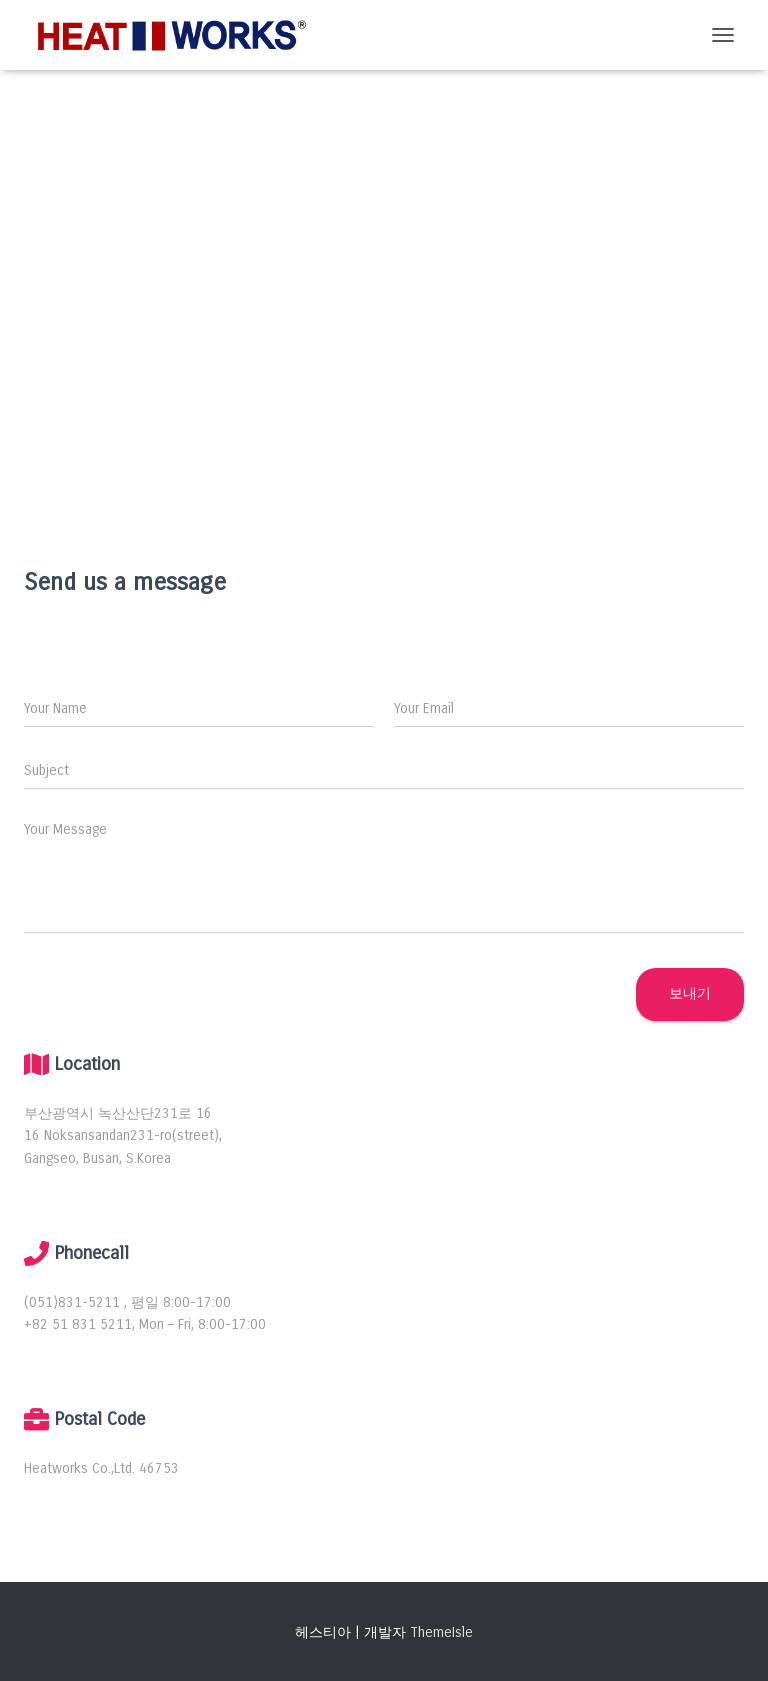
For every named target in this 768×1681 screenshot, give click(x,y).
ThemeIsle (441, 1632)
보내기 (690, 993)
